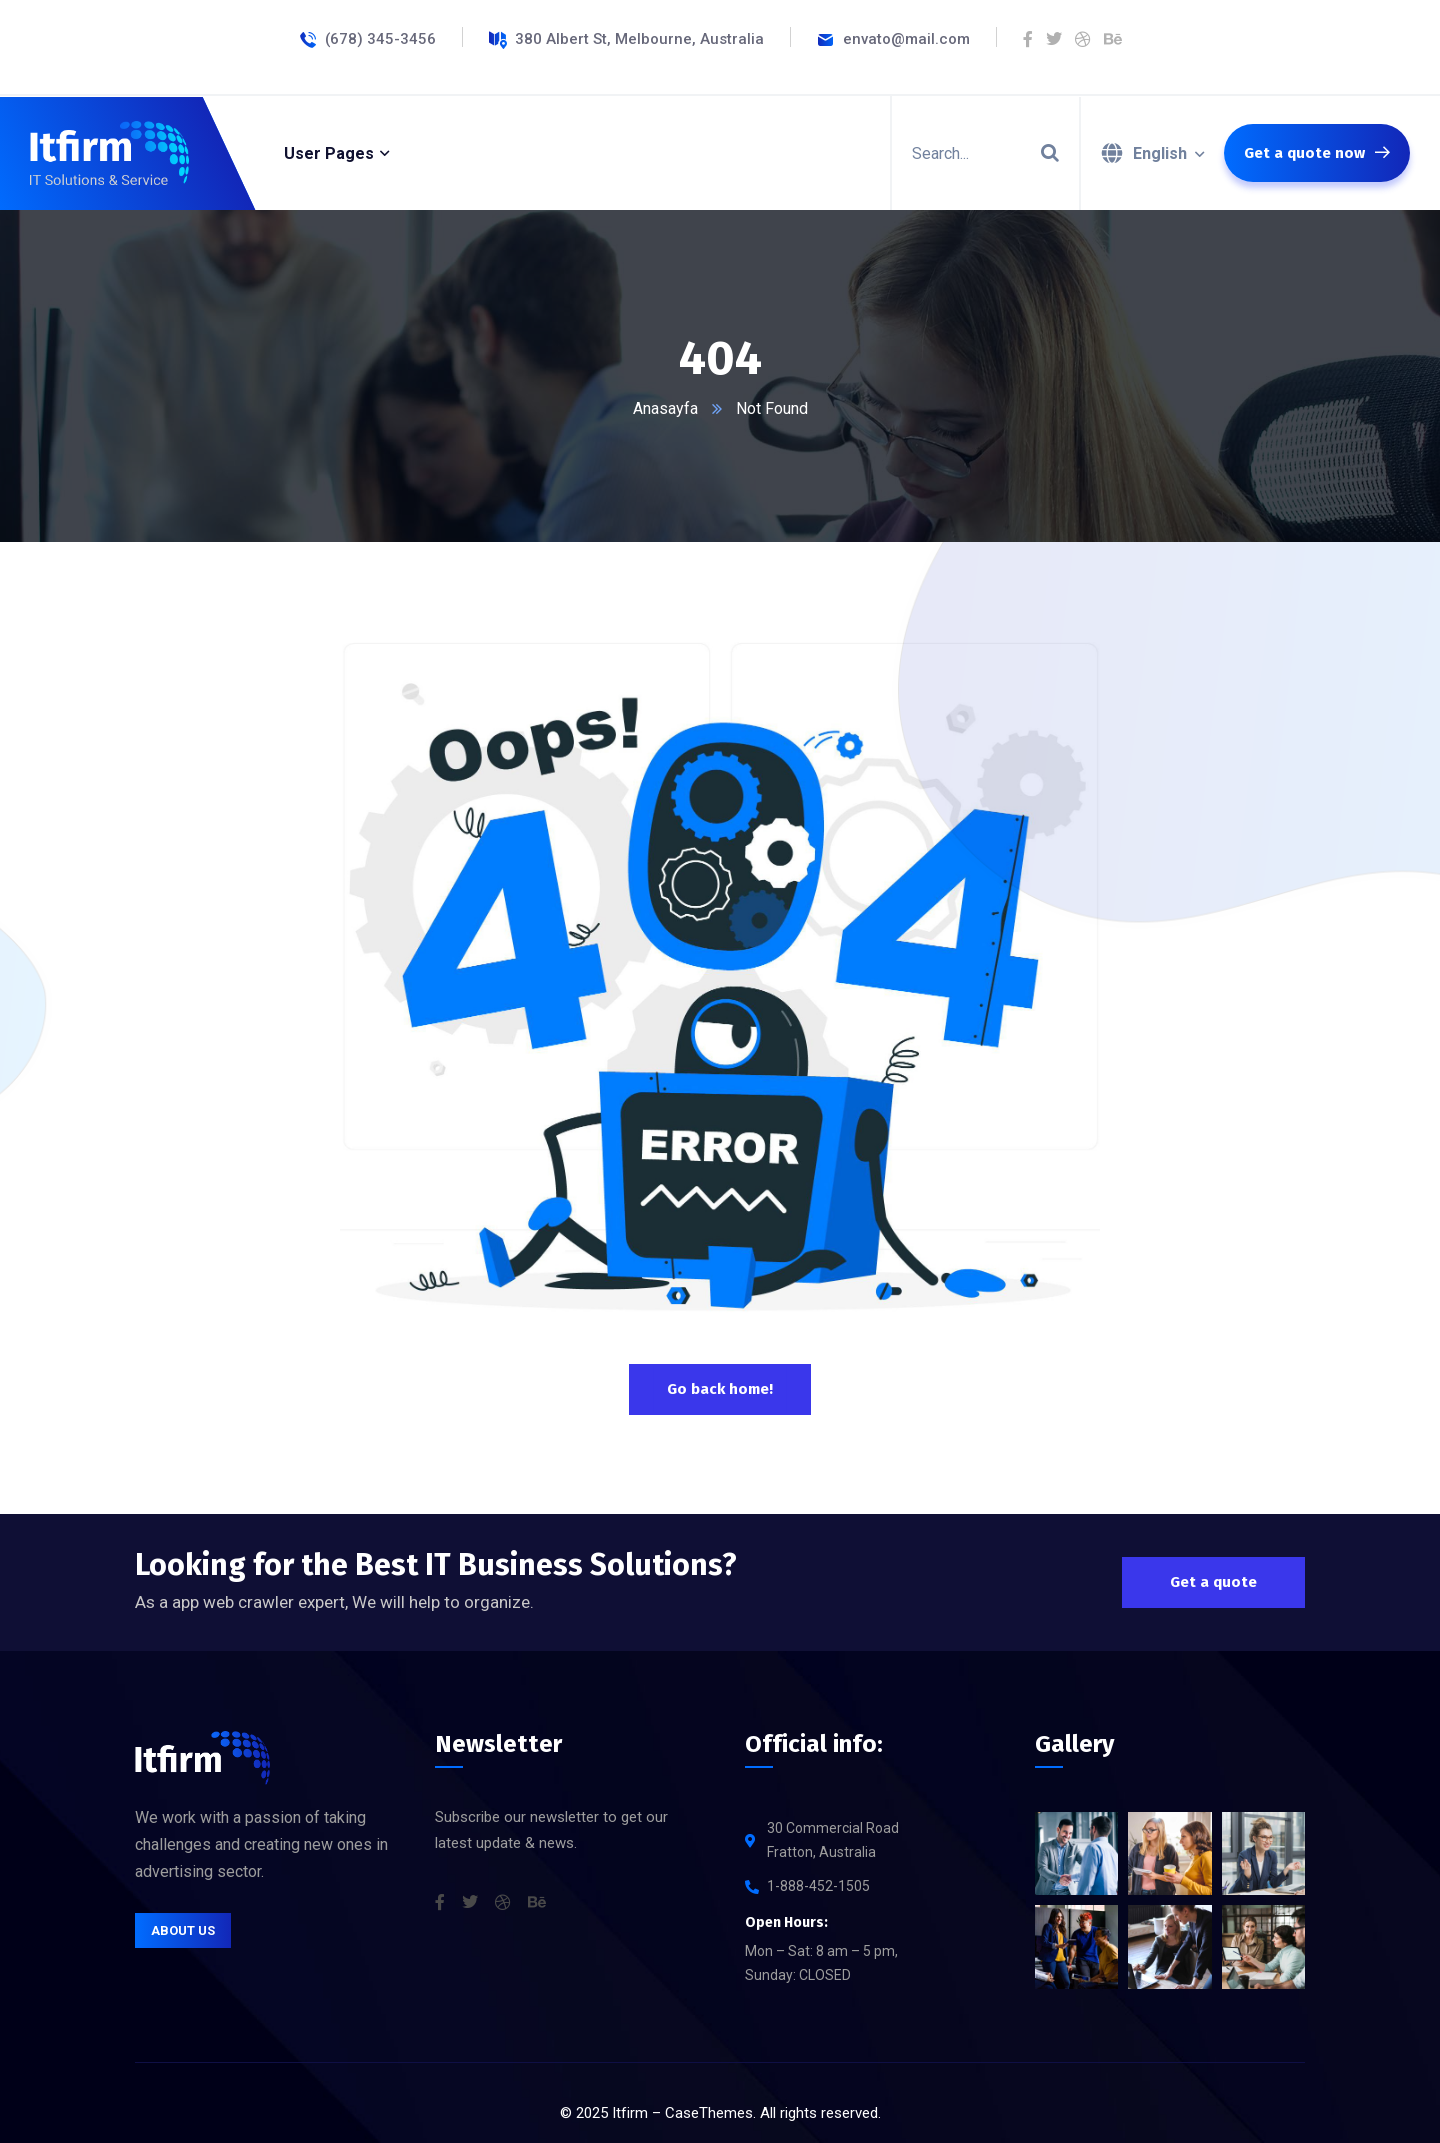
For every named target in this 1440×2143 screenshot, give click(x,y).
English (1160, 153)
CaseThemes (709, 2113)
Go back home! (720, 1389)
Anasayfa (665, 408)
